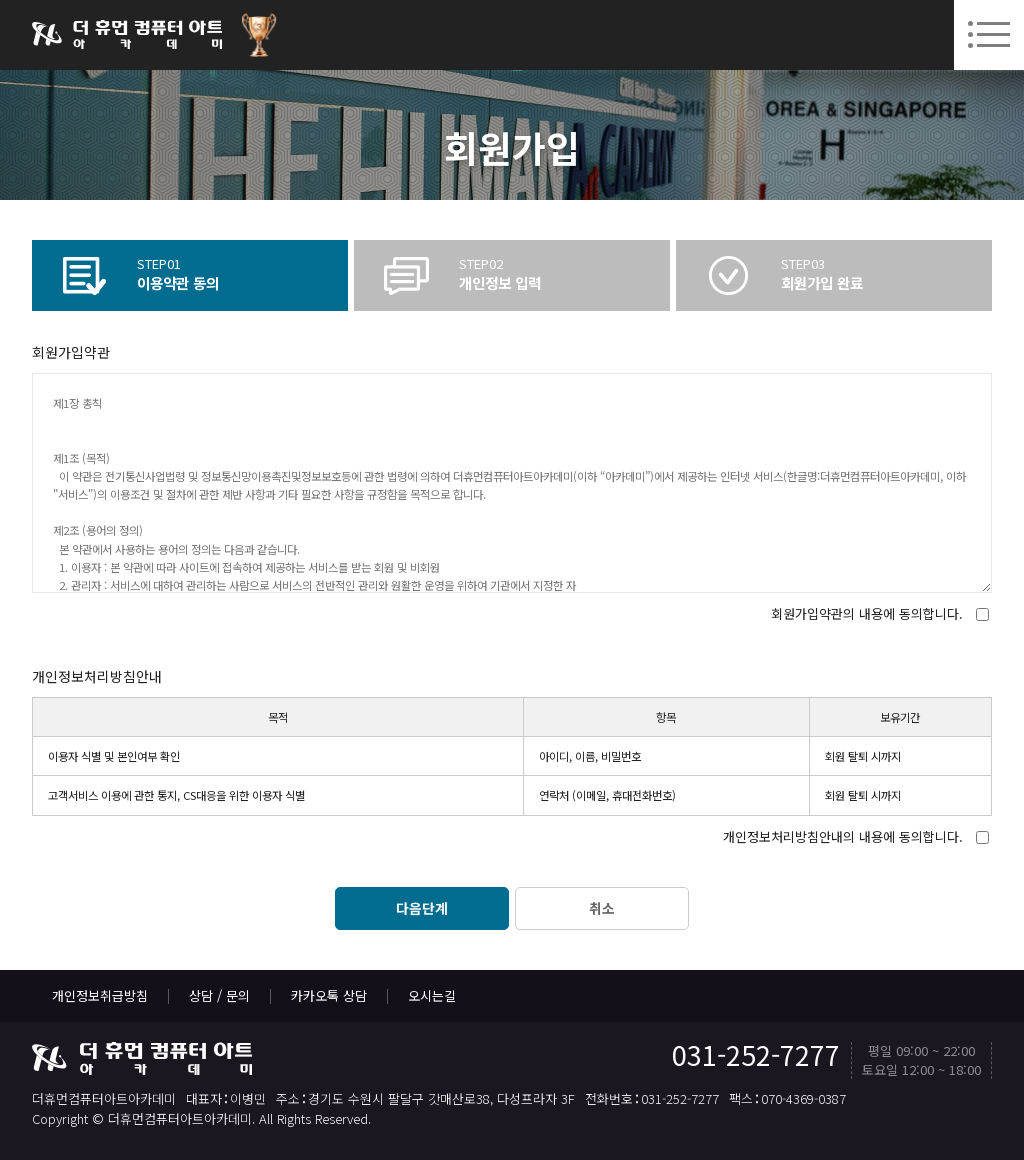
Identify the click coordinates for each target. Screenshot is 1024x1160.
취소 (602, 908)
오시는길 (432, 995)
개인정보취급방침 (100, 995)
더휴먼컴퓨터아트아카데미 (127, 35)
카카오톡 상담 (329, 995)
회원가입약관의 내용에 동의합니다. (867, 613)
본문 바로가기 (0, 0)
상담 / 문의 (219, 995)
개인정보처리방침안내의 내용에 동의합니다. (843, 836)
